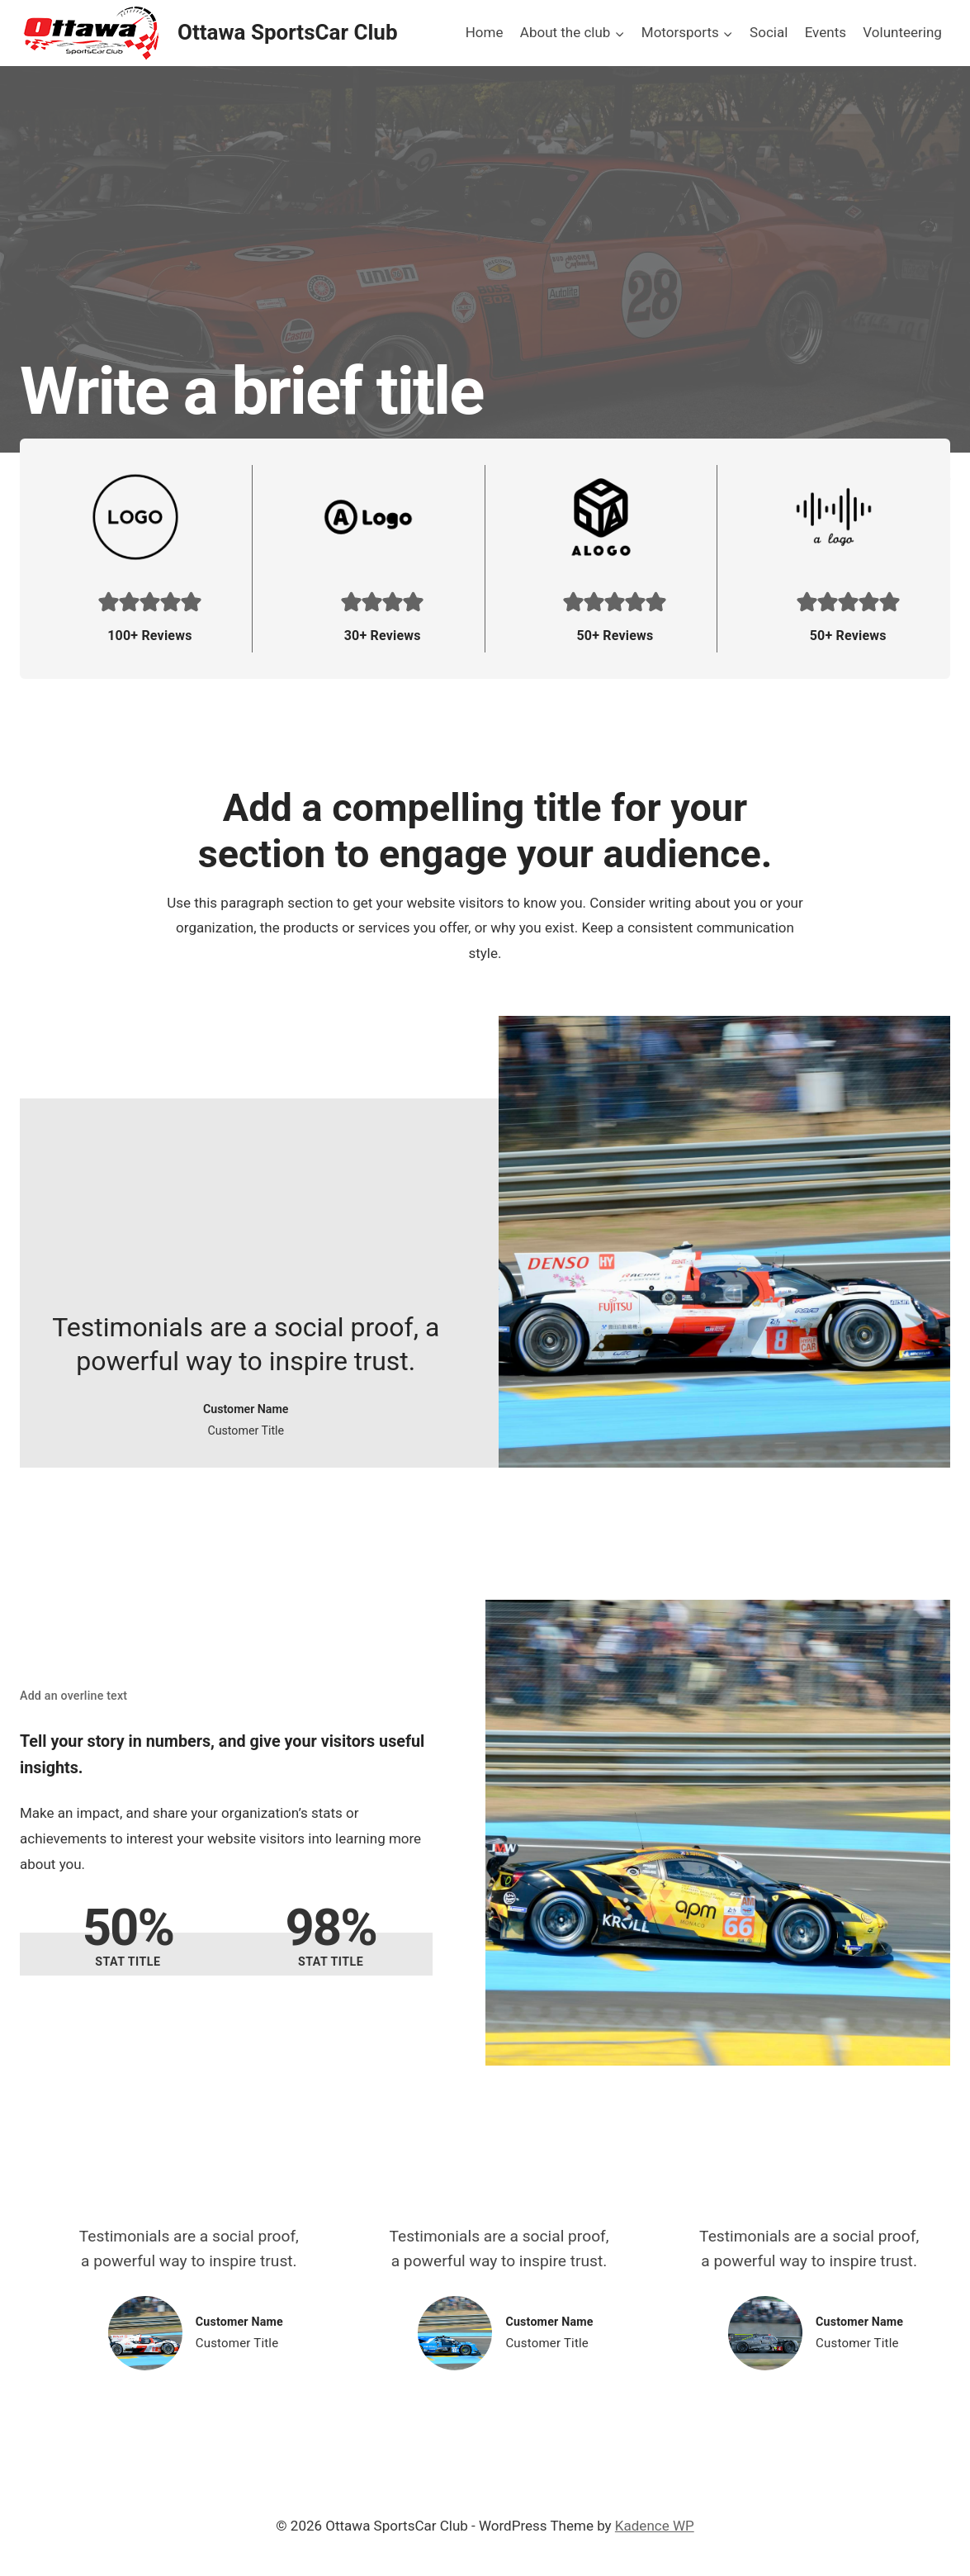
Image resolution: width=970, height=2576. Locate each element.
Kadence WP (654, 2525)
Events (825, 32)
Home (485, 32)
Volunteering (902, 32)
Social (769, 32)
